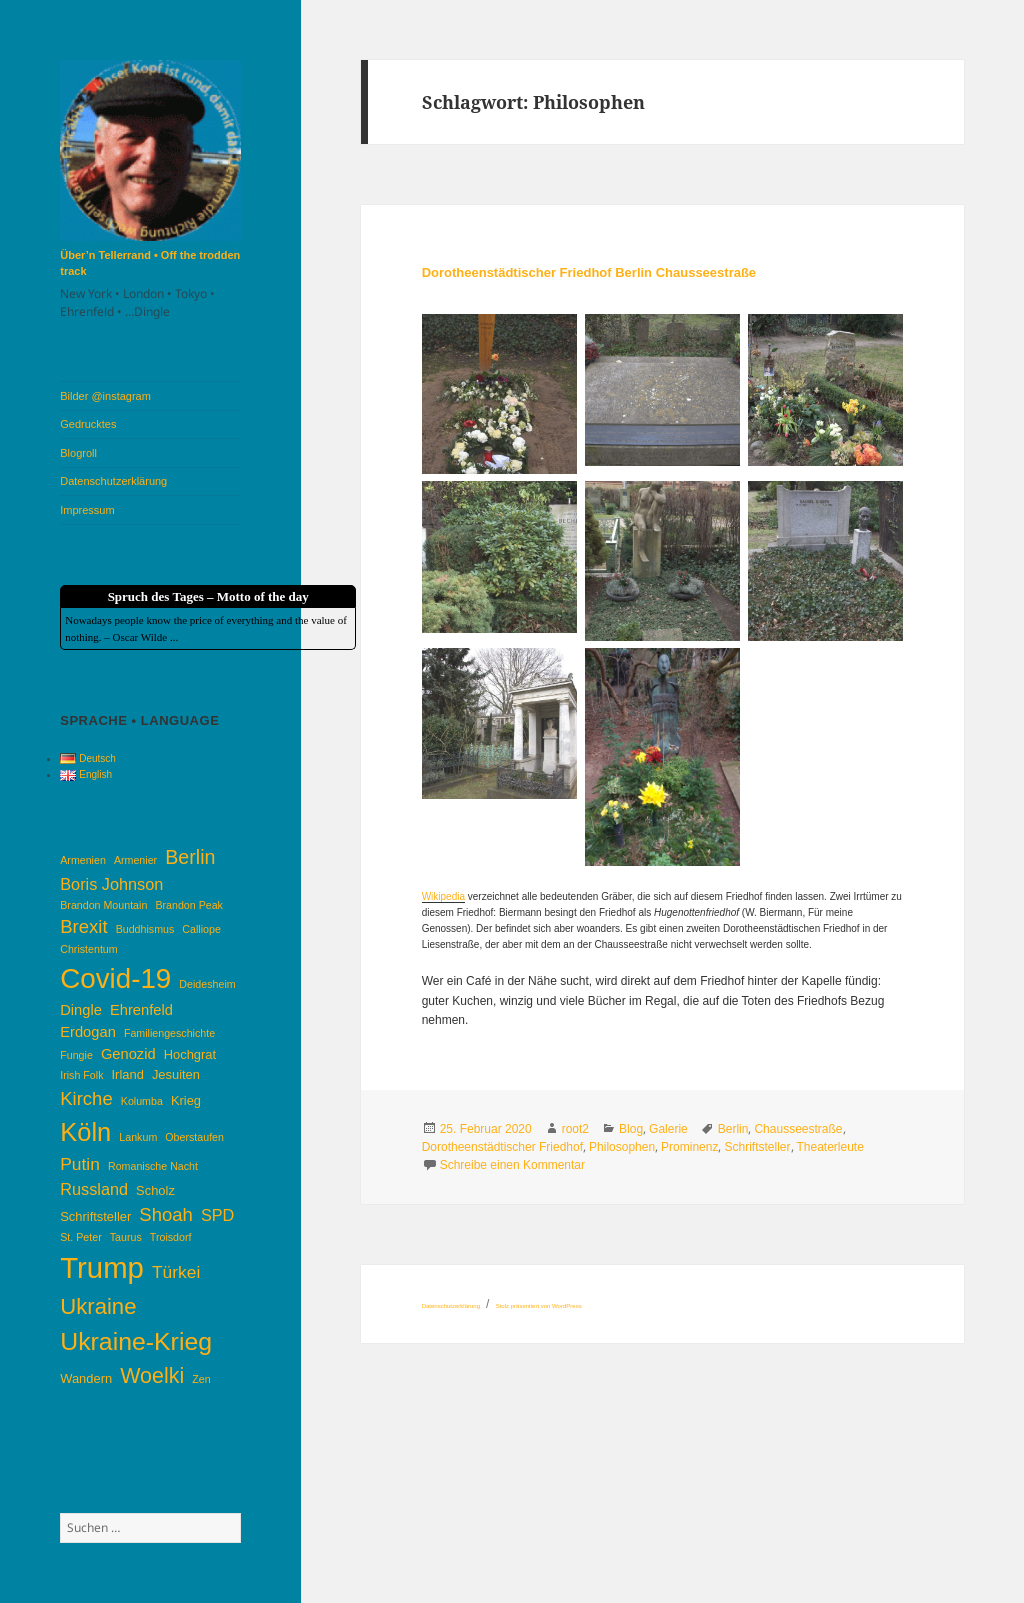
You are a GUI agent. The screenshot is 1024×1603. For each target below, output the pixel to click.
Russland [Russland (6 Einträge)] (94, 1189)
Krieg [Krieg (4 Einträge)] (186, 1100)
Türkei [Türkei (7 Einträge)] (176, 1272)
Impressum (87, 510)
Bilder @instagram (105, 396)
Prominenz (689, 1147)
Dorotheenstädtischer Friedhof (502, 1147)
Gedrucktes (88, 424)
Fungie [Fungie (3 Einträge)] (76, 1055)
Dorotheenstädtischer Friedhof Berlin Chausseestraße (589, 272)
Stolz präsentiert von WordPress (539, 1306)
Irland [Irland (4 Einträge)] (128, 1074)
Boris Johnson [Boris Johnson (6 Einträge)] (111, 884)
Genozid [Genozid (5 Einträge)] (128, 1054)
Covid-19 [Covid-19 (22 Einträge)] (115, 978)
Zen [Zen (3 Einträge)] (201, 1379)
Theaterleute (830, 1147)
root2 (575, 1129)
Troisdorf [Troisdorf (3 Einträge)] (171, 1237)
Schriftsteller (757, 1147)
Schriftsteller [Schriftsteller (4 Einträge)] (95, 1216)
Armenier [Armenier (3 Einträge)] (135, 860)
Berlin (733, 1129)
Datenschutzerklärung (113, 481)
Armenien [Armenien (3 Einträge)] (83, 860)
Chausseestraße (798, 1129)
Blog (631, 1129)
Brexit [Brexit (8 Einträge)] (83, 926)
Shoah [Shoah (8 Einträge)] (166, 1214)
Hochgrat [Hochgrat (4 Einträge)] (190, 1054)
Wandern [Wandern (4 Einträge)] (86, 1378)
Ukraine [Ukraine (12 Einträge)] (98, 1306)
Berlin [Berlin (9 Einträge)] (190, 857)
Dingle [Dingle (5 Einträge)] (81, 1010)
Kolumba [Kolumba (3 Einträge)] (142, 1101)
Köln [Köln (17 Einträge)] (85, 1132)
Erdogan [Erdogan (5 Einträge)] (88, 1032)
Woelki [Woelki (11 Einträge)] (152, 1376)
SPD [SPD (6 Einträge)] (217, 1215)
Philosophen (622, 1147)
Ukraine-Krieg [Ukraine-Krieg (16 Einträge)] (136, 1341)
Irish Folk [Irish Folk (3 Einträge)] (81, 1075)
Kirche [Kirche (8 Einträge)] (86, 1098)
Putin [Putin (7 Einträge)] (80, 1164)
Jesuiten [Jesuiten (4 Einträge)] (176, 1074)
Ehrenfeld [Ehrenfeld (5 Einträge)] (141, 1010)
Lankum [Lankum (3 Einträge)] (138, 1137)
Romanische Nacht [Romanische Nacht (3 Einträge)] (153, 1166)
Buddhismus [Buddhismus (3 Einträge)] (145, 929)
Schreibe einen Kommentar (512, 1165)
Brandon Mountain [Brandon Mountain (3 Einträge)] (103, 905)
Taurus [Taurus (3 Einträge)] (126, 1237)
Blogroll (78, 453)
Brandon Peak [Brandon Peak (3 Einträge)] (189, 905)
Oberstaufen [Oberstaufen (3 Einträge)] (194, 1137)
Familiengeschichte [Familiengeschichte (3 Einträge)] (169, 1033)
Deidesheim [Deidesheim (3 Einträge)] (207, 984)
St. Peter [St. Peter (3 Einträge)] (80, 1237)
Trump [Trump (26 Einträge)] (102, 1267)
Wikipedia (443, 896)
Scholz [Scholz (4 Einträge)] (155, 1190)
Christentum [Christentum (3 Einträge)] (88, 949)
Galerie (668, 1129)
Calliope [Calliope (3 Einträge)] (201, 929)
